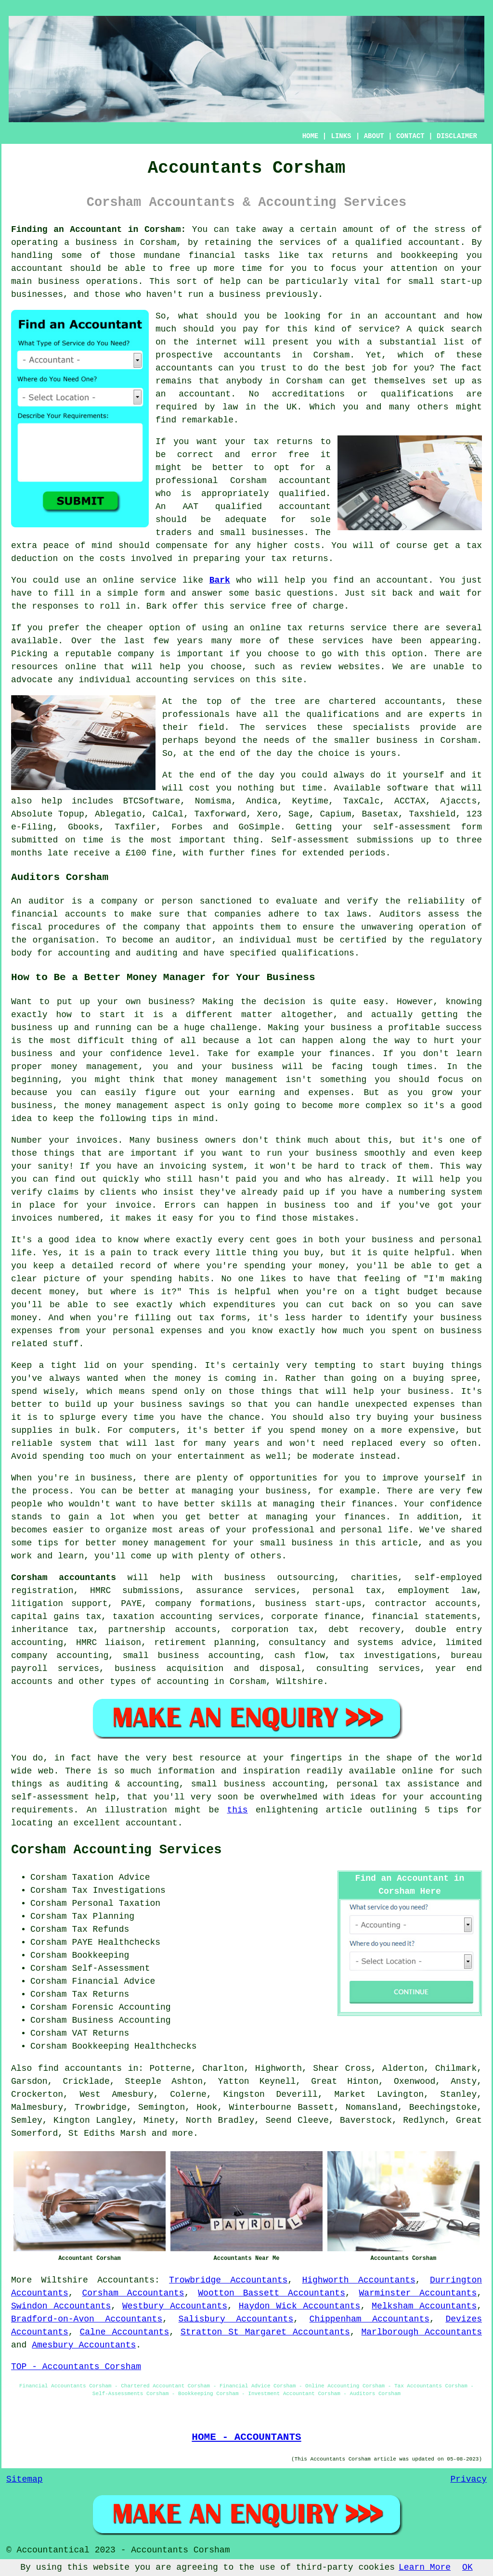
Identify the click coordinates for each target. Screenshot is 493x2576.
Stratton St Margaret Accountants (265, 2332)
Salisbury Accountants (236, 2319)
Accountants (126, 2280)
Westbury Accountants (174, 2306)
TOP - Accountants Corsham (76, 2367)
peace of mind (78, 545)
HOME (310, 136)
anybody (244, 381)
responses (55, 606)
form (154, 593)
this (237, 1810)
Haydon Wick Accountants (300, 2306)
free (281, 606)
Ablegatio (118, 814)
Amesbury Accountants (84, 2345)
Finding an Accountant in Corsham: (98, 229)
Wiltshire (64, 2280)
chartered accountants (385, 701)
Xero (267, 814)
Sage (298, 814)
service (376, 329)
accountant (434, 242)
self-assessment (412, 827)
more (182, 2133)
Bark (219, 580)
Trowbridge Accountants (228, 2280)
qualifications (417, 394)
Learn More (425, 2567)
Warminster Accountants (418, 2293)
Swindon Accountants (61, 2306)
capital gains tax (56, 1616)
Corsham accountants (63, 1577)
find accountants (80, 2068)
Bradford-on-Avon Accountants (86, 2319)
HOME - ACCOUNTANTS (246, 2437)
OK (467, 2567)
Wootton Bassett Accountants (271, 2293)
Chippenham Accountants (369, 2319)
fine (162, 853)
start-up (461, 281)
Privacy (468, 2479)
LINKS (341, 136)
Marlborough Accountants (422, 2332)
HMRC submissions (135, 1590)
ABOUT (374, 136)
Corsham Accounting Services (116, 1850)
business (396, 740)
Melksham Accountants (424, 2306)
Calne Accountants (124, 2332)
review (315, 667)
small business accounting (191, 1655)
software (407, 788)
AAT (190, 506)
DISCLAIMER (457, 136)
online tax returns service (318, 628)
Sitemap (24, 2479)
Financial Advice (113, 1981)
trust (273, 368)
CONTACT (410, 136)
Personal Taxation (116, 1903)
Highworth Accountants (358, 2280)
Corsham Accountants (133, 2293)
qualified (302, 493)
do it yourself (407, 775)
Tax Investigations (118, 1890)
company (136, 654)
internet (216, 342)
